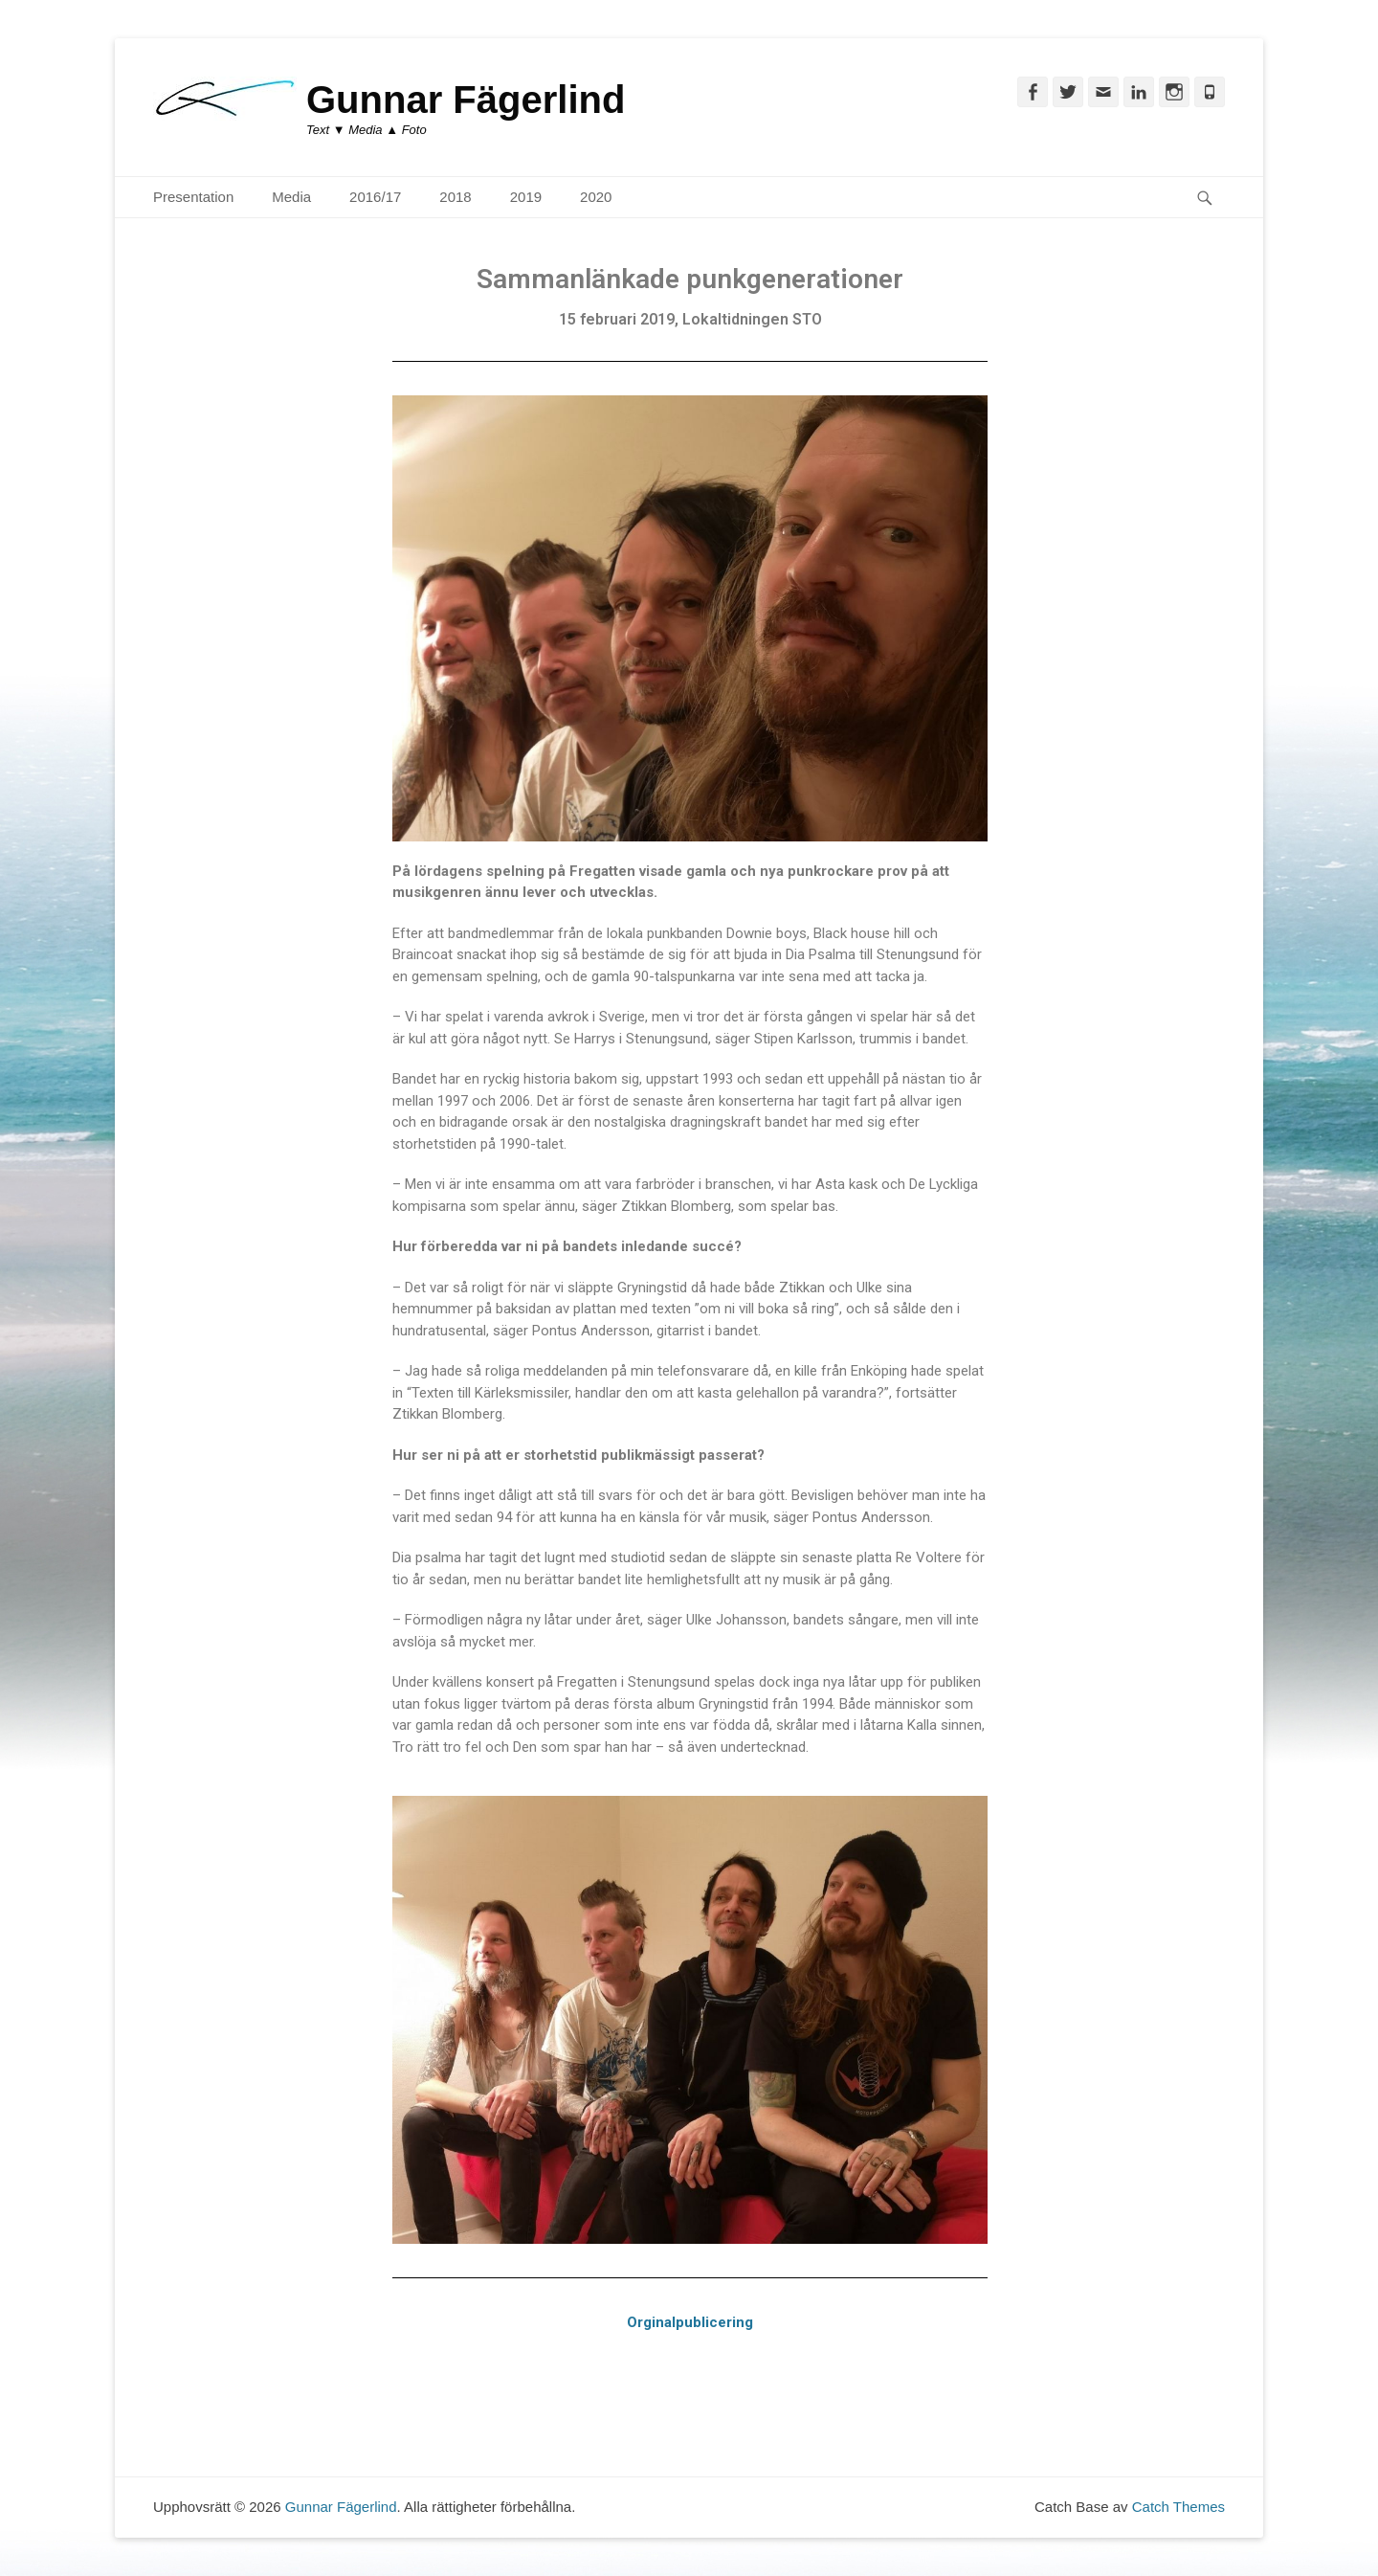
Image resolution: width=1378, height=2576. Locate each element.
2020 (595, 197)
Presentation (193, 197)
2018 (455, 197)
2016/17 (375, 197)
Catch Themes (1178, 2506)
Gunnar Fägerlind (465, 99)
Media (291, 197)
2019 (526, 197)
